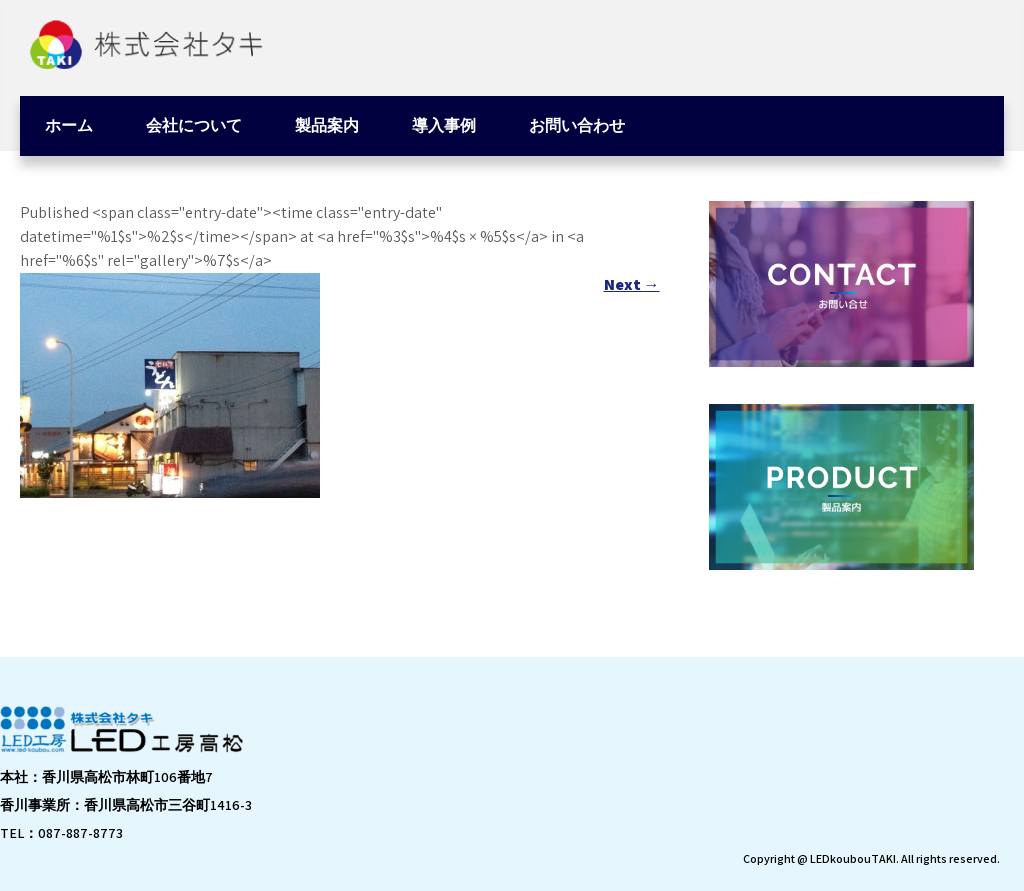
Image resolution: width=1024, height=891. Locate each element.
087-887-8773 (80, 833)
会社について (194, 125)
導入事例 (444, 125)
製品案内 (327, 125)
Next (632, 284)
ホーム (69, 125)
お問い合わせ (577, 125)
